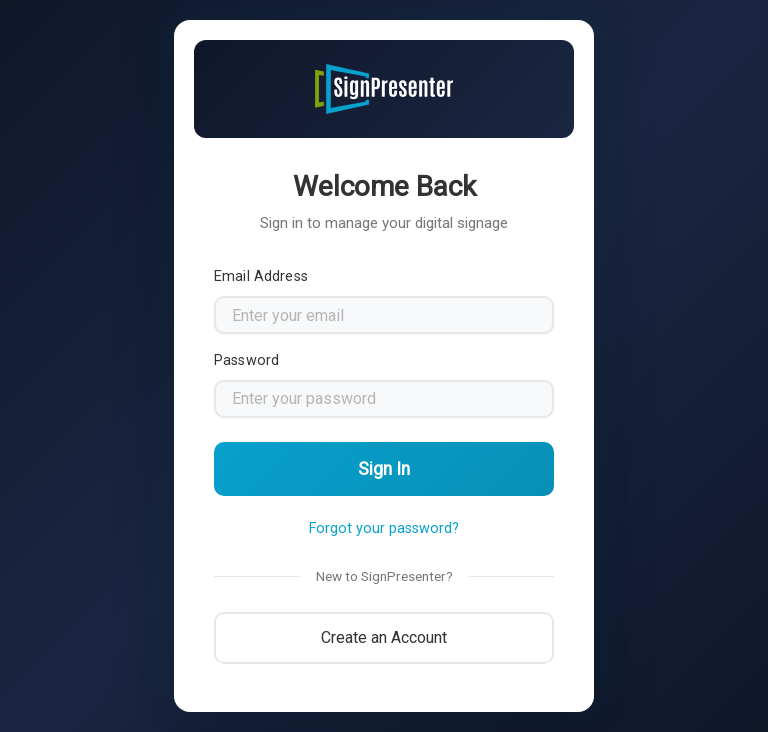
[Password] (384, 399)
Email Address (261, 276)
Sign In (384, 469)
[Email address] (384, 315)
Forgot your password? (384, 528)
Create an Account (384, 637)
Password (246, 360)
